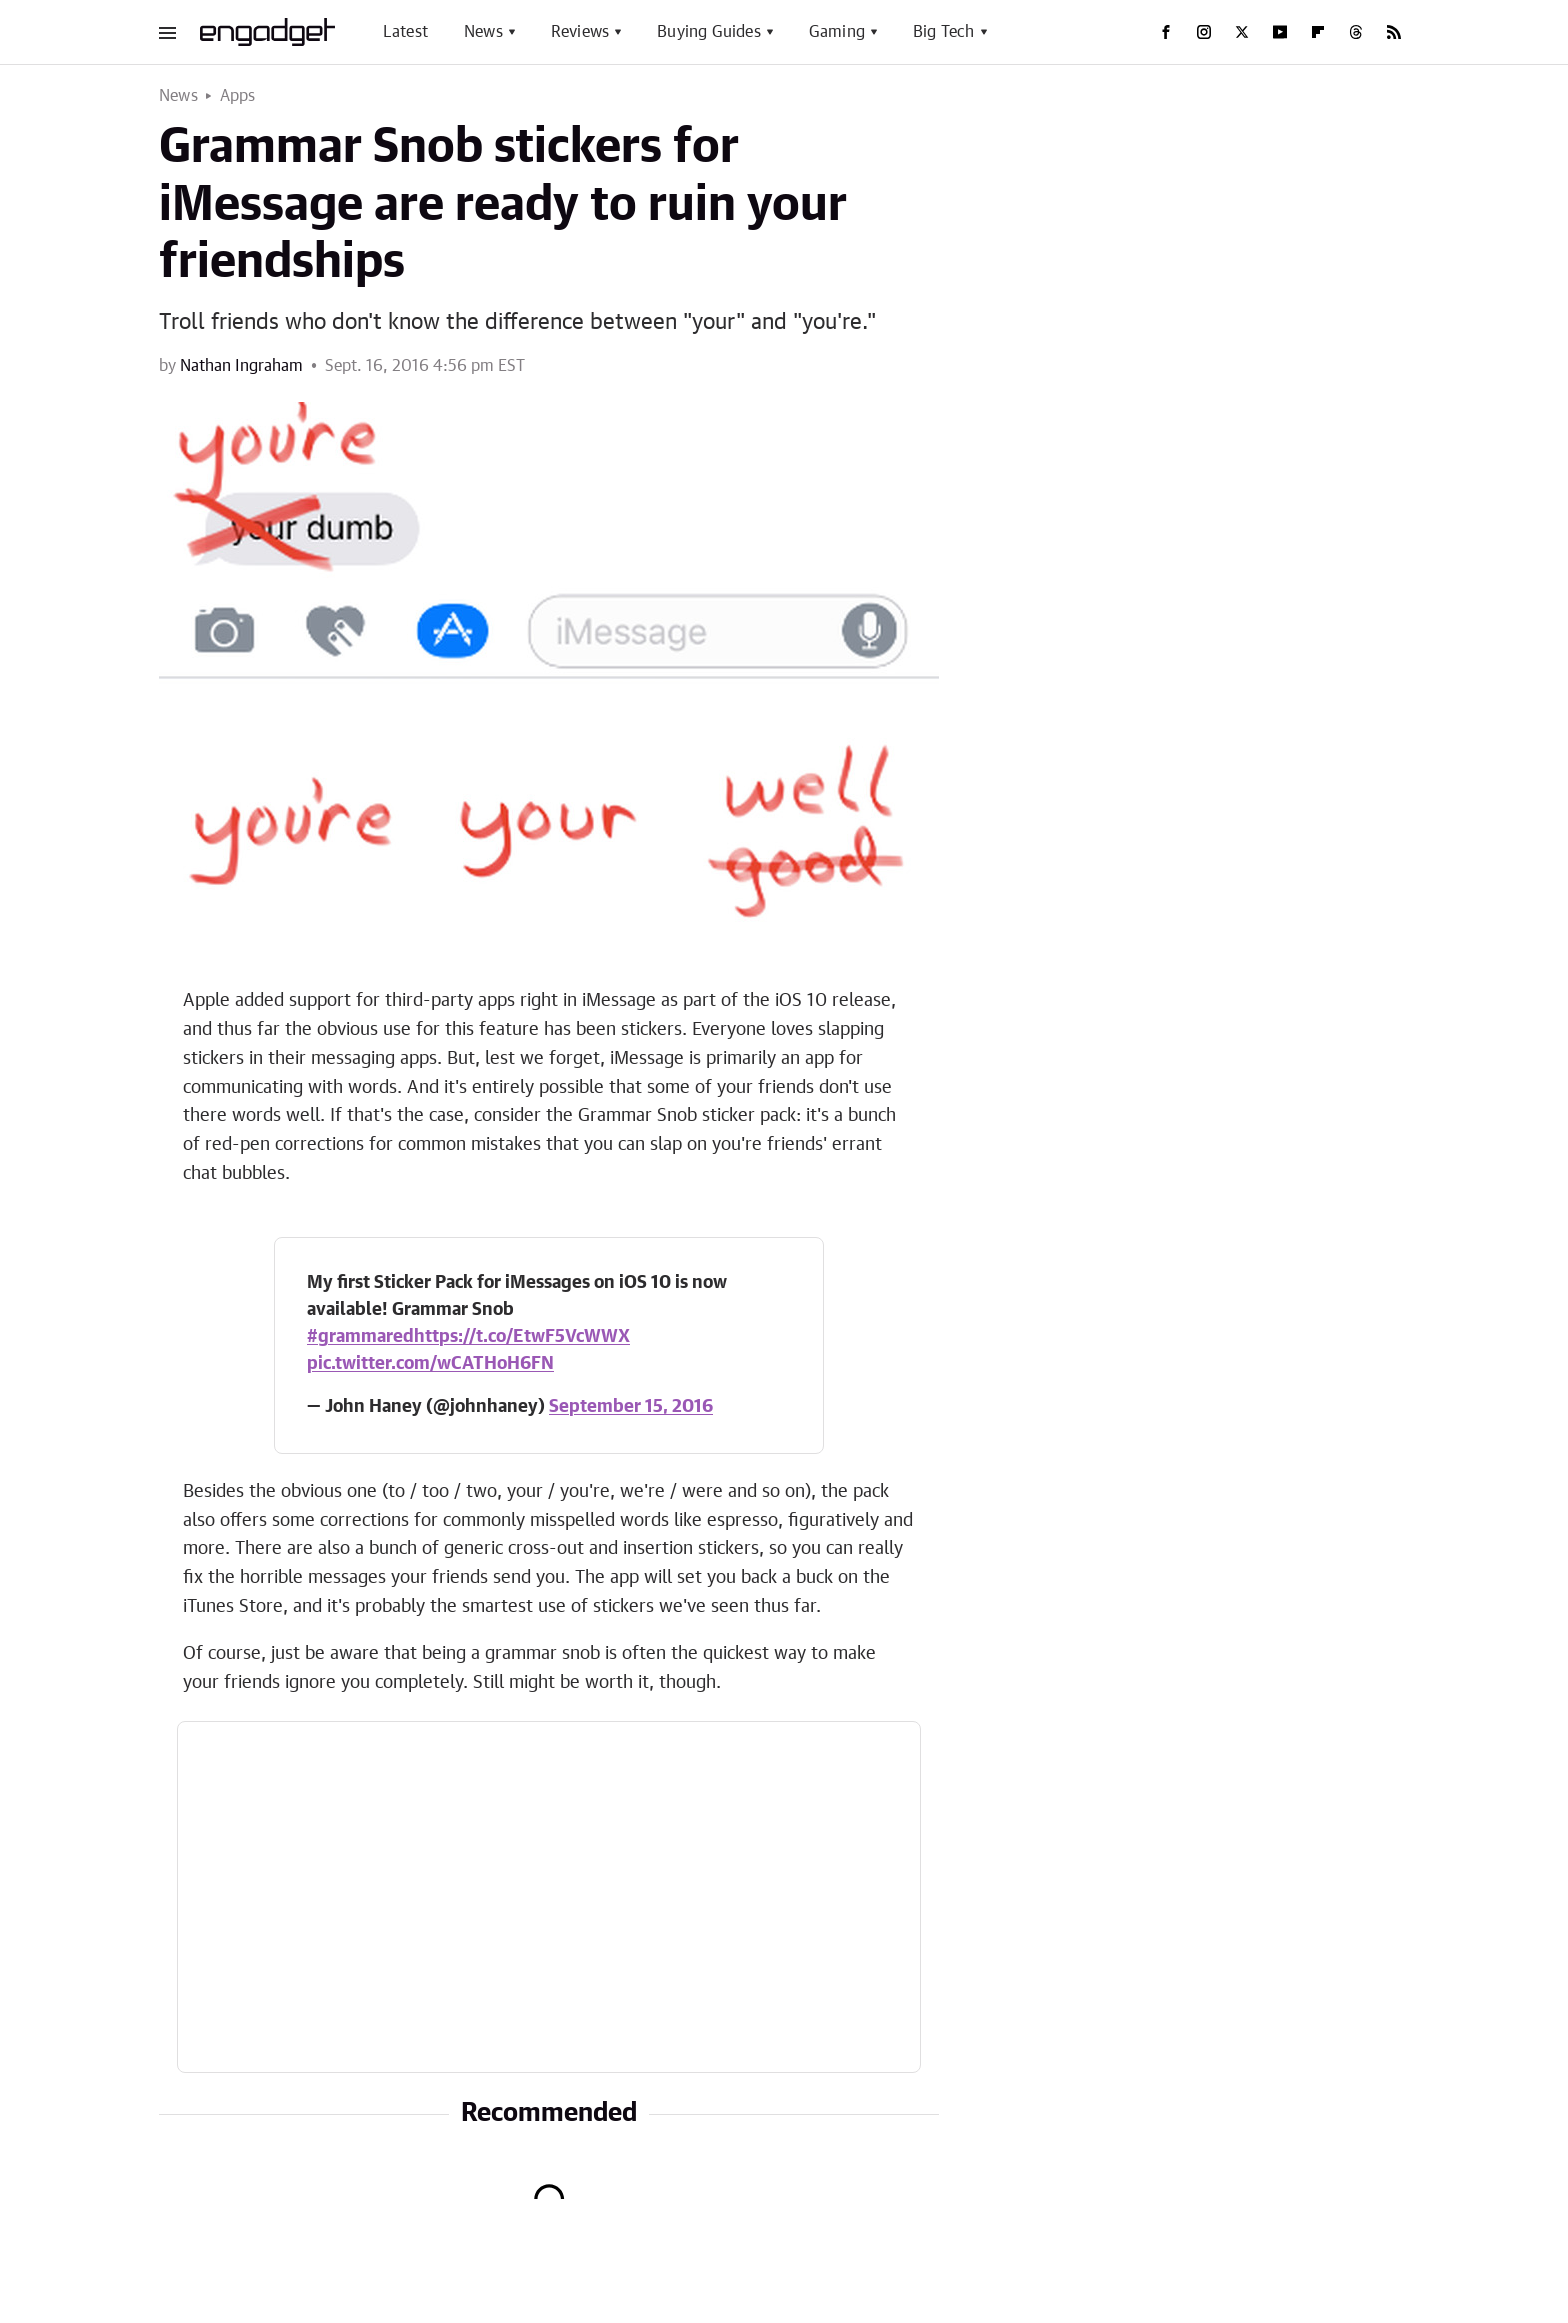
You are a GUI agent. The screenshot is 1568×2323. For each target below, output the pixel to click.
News (483, 32)
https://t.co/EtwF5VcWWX (522, 1337)
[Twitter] (1242, 32)
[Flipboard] (1318, 32)
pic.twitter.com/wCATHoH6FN (430, 1364)
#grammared (360, 1337)
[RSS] (1394, 32)
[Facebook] (1166, 32)
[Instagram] (1204, 32)
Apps (238, 96)
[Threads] (1356, 32)
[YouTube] (1280, 32)
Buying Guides (709, 32)
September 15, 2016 (631, 1407)
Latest (405, 32)
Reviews (580, 32)
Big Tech (944, 32)
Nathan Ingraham (241, 366)
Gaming (837, 32)
